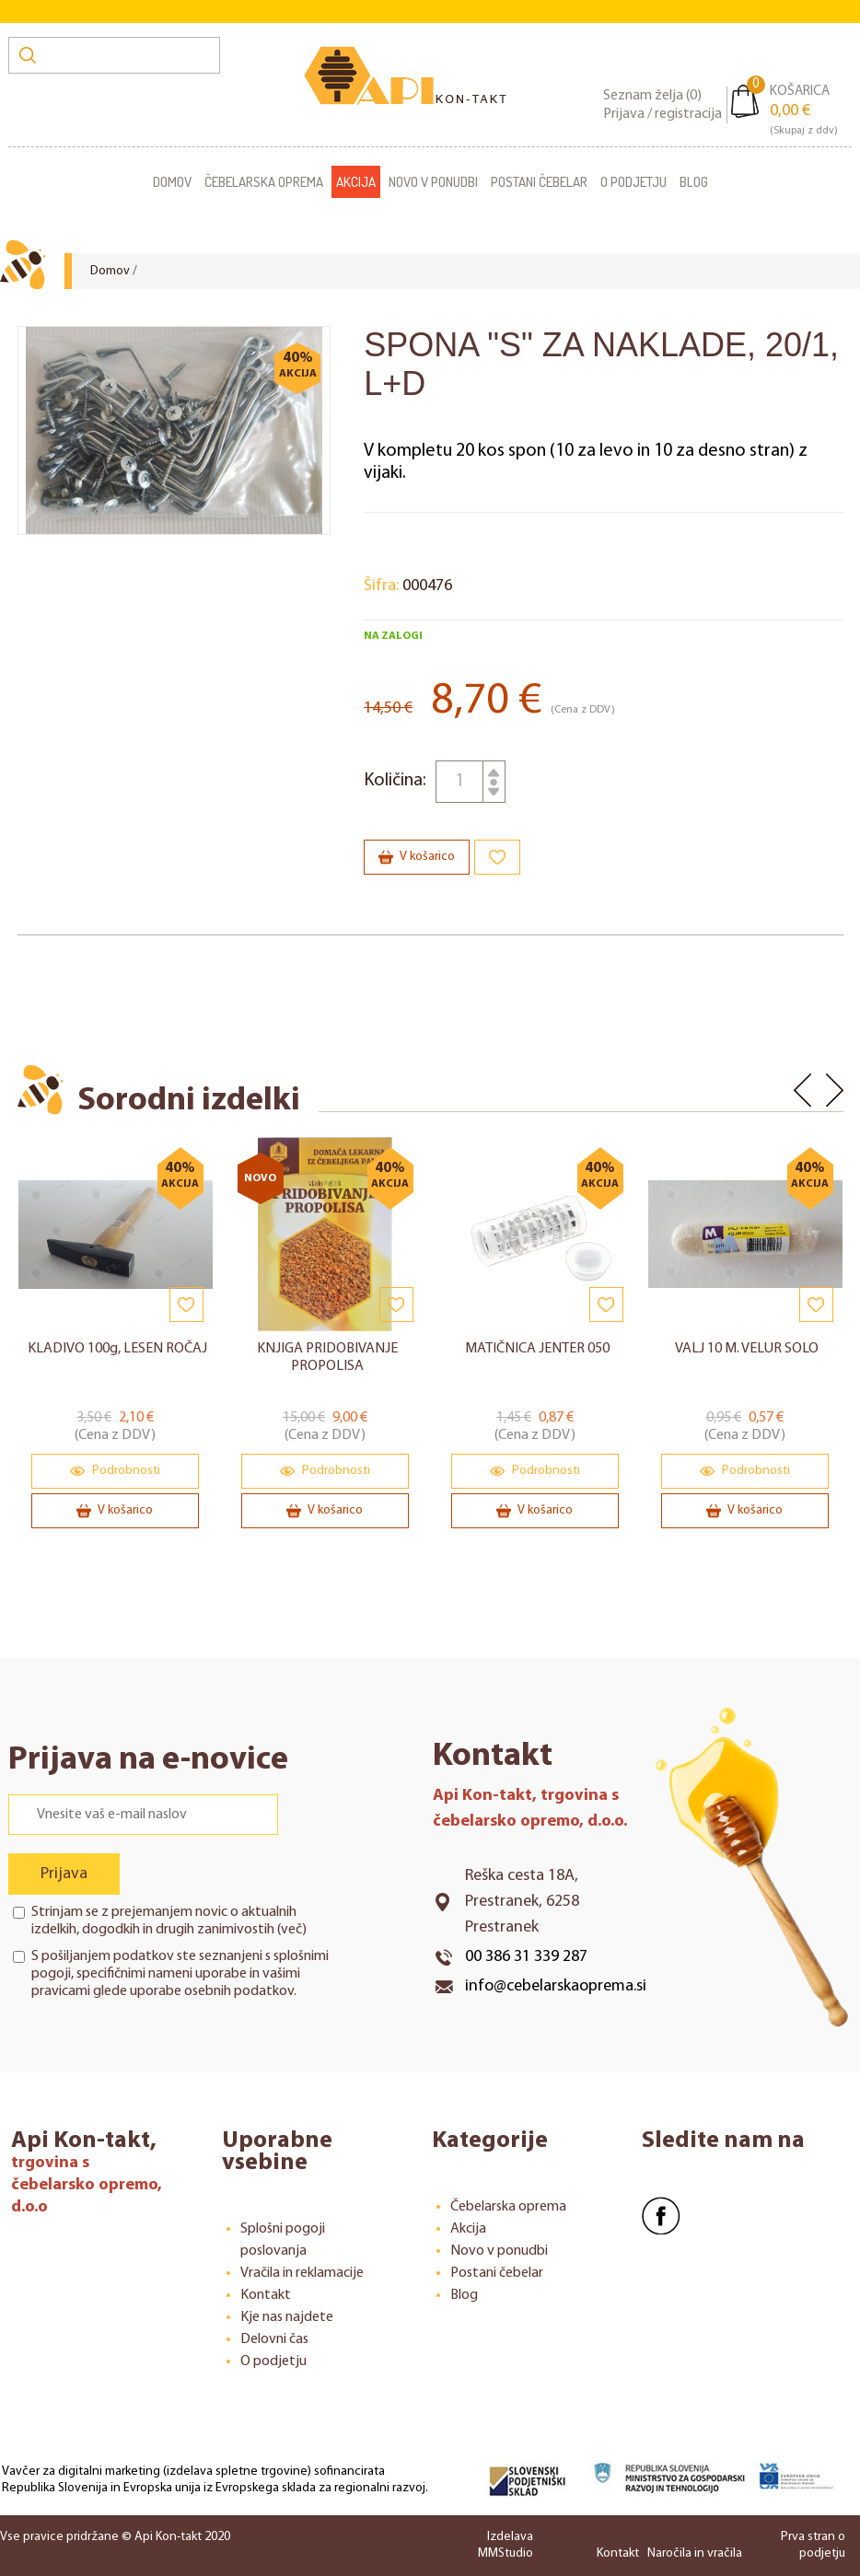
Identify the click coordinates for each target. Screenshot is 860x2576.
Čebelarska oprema (263, 182)
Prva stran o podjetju (813, 2545)
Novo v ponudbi (433, 182)
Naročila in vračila (694, 2553)
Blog (694, 182)
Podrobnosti (115, 1471)
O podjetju (633, 182)
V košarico (416, 857)
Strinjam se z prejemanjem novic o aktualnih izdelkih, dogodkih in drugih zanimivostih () (169, 1921)
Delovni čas (274, 2339)
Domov (172, 182)
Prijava (64, 1874)
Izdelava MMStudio (505, 2545)
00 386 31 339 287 (526, 1957)
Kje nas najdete (286, 2317)
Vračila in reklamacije (302, 2273)
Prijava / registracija (662, 114)
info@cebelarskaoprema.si (555, 1986)
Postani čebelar (539, 182)
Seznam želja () (652, 95)
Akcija (356, 182)
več (291, 1929)
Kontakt (265, 2295)
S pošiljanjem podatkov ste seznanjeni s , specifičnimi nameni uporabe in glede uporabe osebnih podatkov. (180, 1974)
